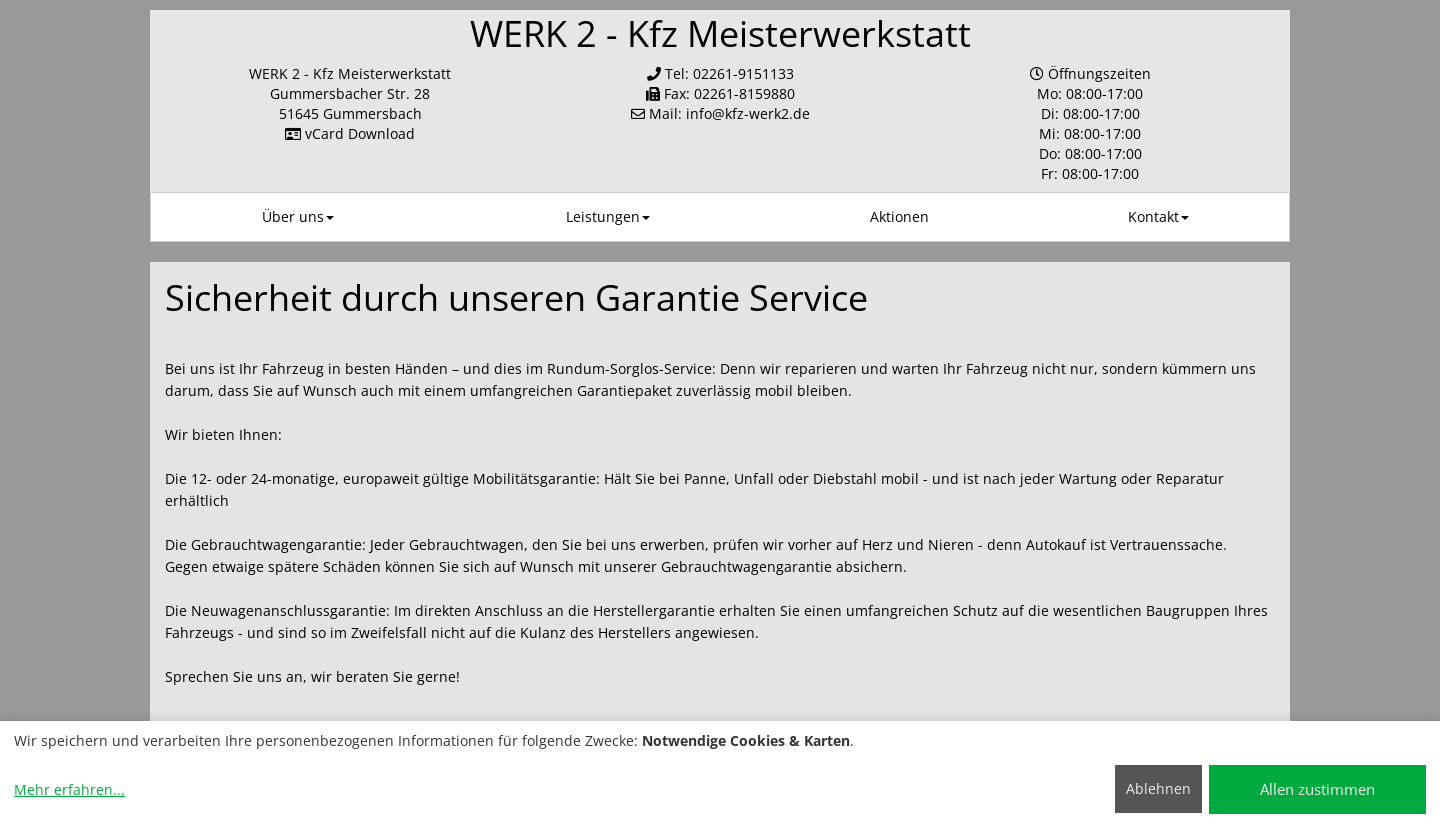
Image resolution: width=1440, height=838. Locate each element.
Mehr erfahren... (69, 789)
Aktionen (899, 216)
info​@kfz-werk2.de (748, 113)
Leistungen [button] (608, 216)
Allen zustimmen (1317, 789)
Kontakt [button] (1158, 216)
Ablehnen (1158, 788)
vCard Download (350, 133)
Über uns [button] (298, 216)
